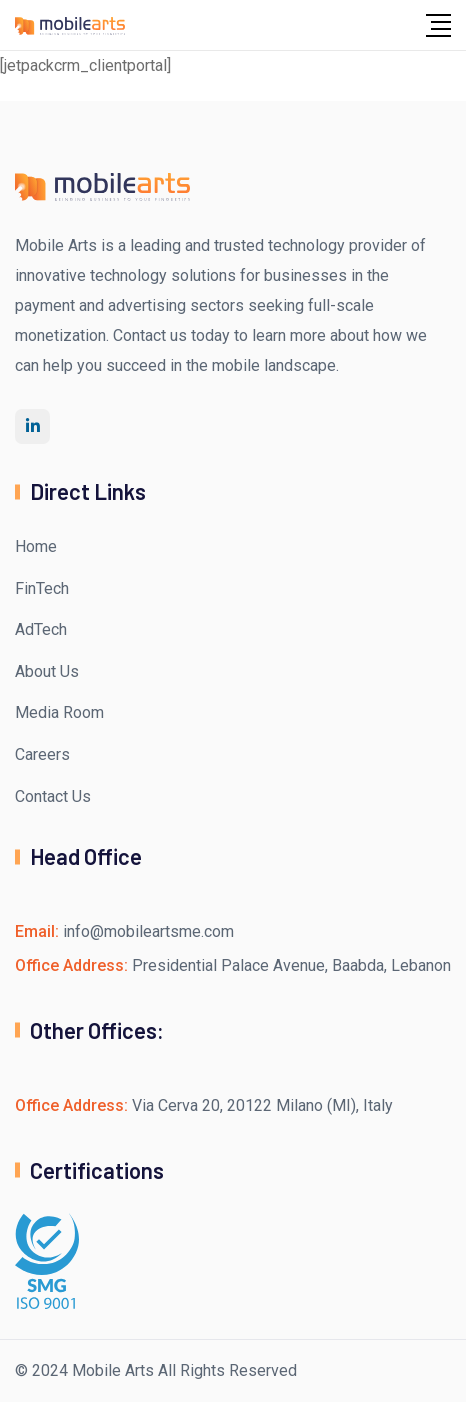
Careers (42, 754)
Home (36, 546)
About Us (47, 671)
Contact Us (53, 796)
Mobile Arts (113, 1370)
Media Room (59, 712)
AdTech (41, 629)
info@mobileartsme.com (148, 931)
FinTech (42, 588)
